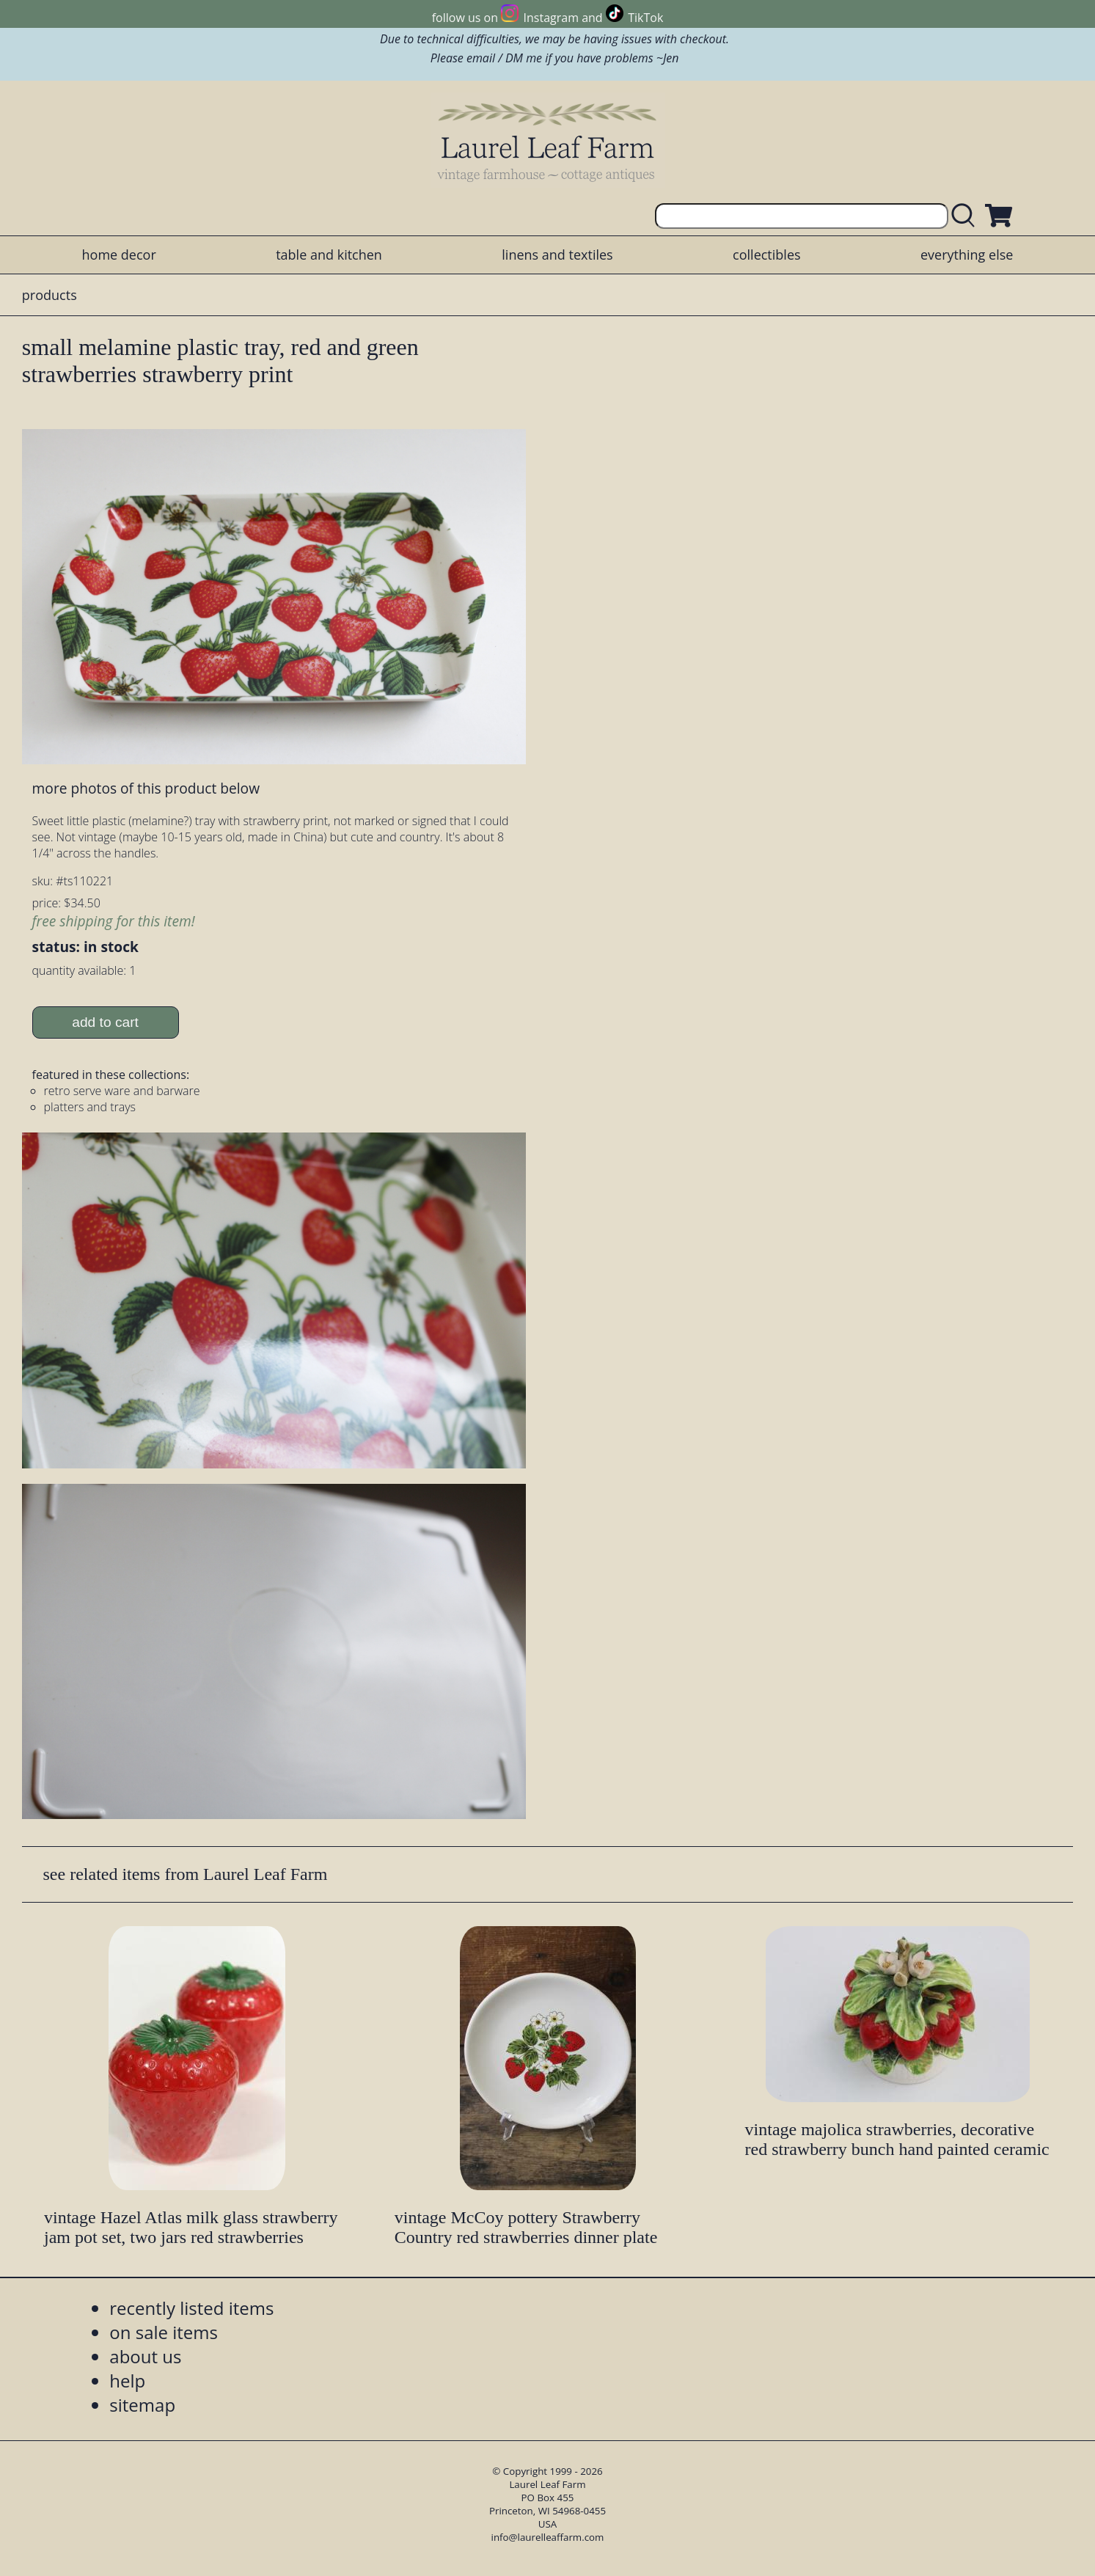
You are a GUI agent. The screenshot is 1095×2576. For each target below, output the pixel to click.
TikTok (645, 18)
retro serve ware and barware (122, 1091)
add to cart (105, 1022)
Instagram (551, 18)
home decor (119, 254)
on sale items (163, 2332)
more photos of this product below (146, 788)
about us (145, 2356)
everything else (966, 254)
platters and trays (90, 1107)
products (49, 295)
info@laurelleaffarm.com (547, 2537)
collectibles (766, 254)
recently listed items (191, 2308)
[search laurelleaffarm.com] (966, 216)
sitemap (142, 2405)
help (127, 2380)
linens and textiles (557, 254)
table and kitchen (329, 254)
